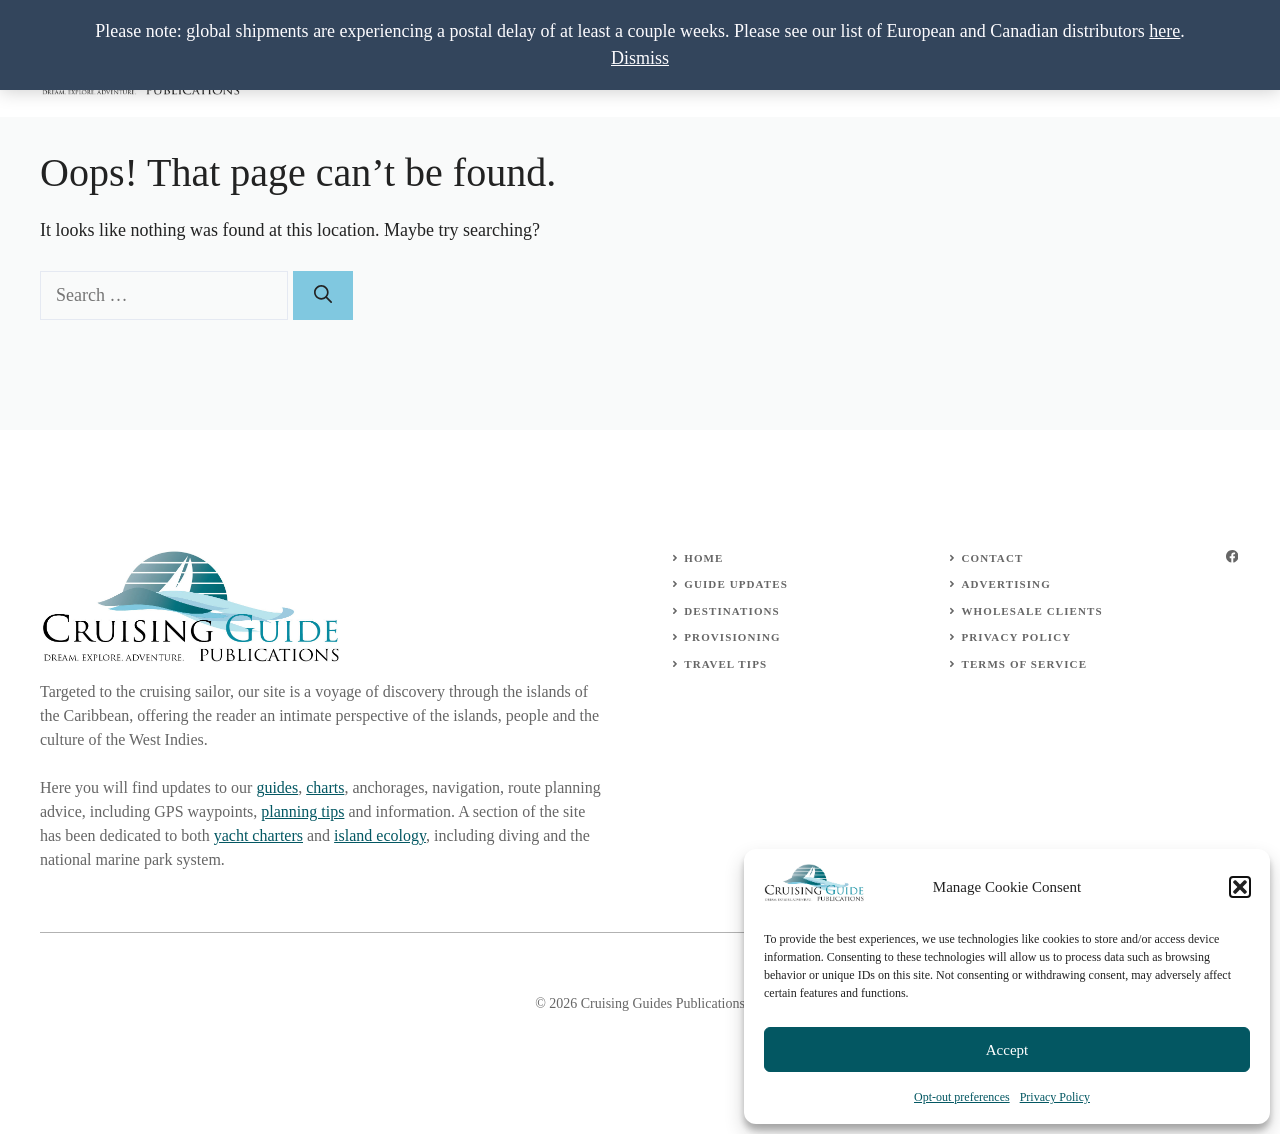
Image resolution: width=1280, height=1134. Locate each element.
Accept (1007, 1050)
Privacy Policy (1055, 1097)
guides (277, 787)
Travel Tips (725, 664)
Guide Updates (736, 584)
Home (703, 558)
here (1164, 31)
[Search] (323, 295)
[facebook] (1232, 556)
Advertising (1005, 584)
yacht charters (258, 835)
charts (325, 787)
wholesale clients (1031, 611)
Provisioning (732, 637)
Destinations (732, 611)
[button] (1240, 887)
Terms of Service (1024, 664)
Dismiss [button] (640, 58)
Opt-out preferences (962, 1097)
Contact (992, 558)
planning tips (302, 811)
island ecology (380, 835)
